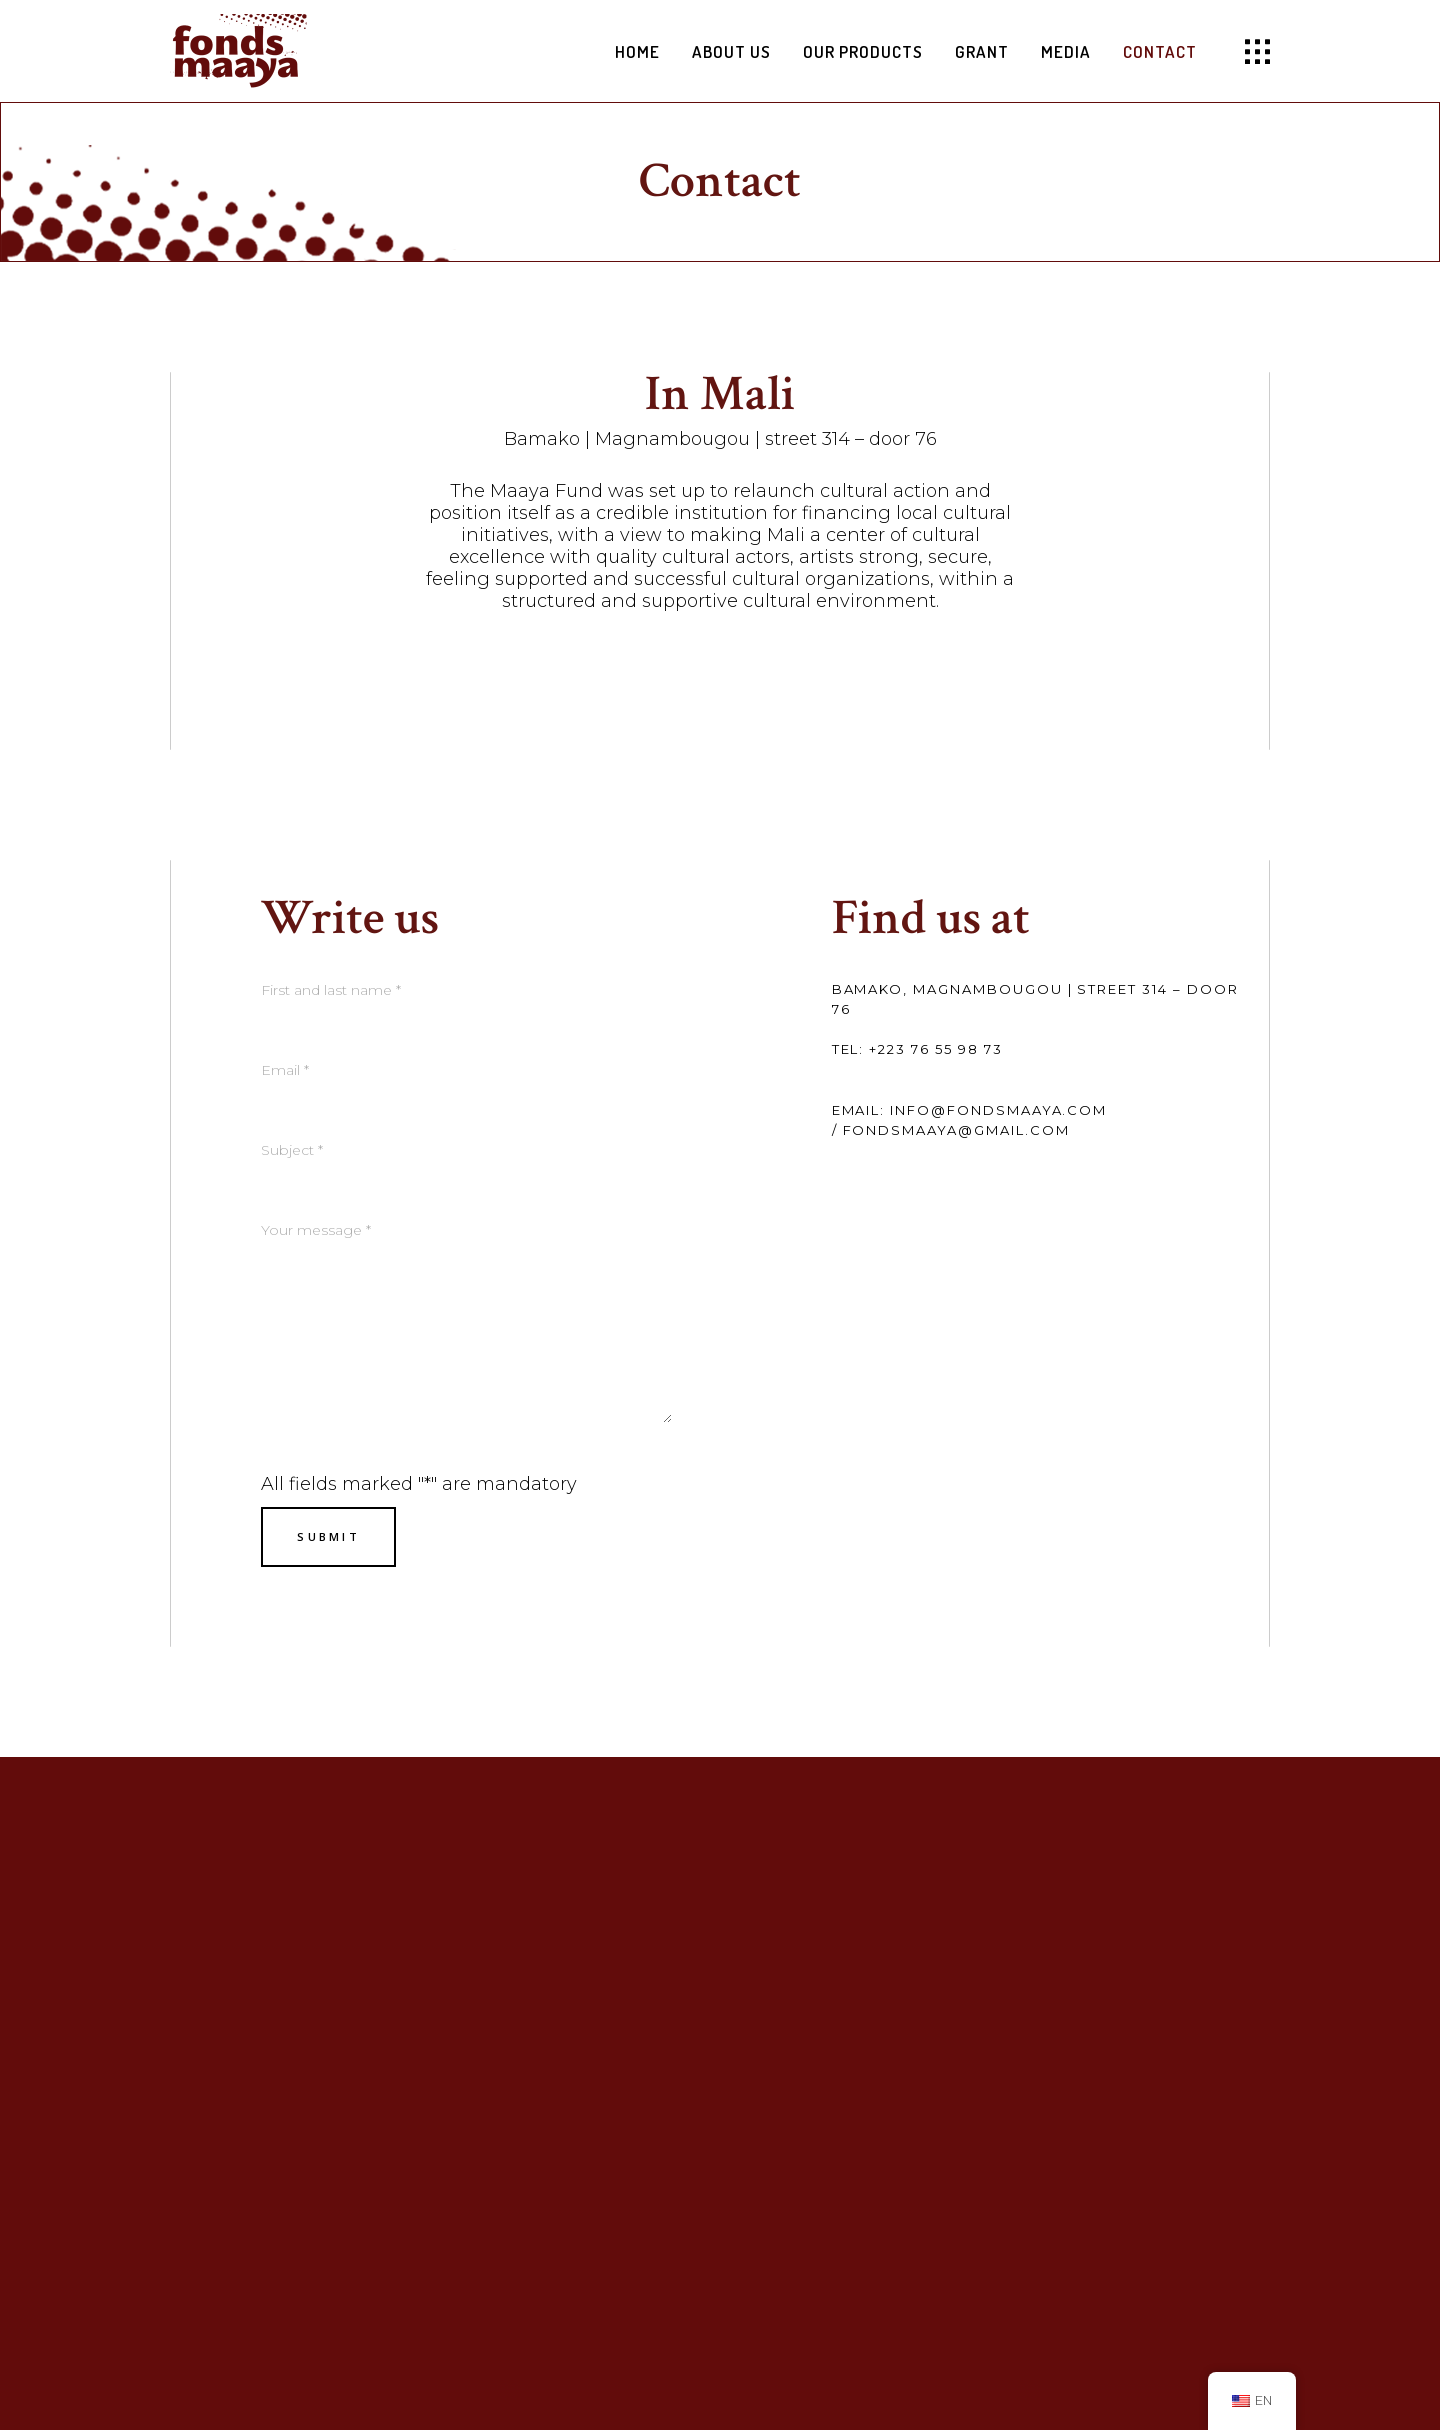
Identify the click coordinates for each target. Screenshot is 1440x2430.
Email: (859, 1110)
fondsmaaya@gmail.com (956, 1130)
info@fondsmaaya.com (998, 1110)
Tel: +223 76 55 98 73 (917, 1049)
